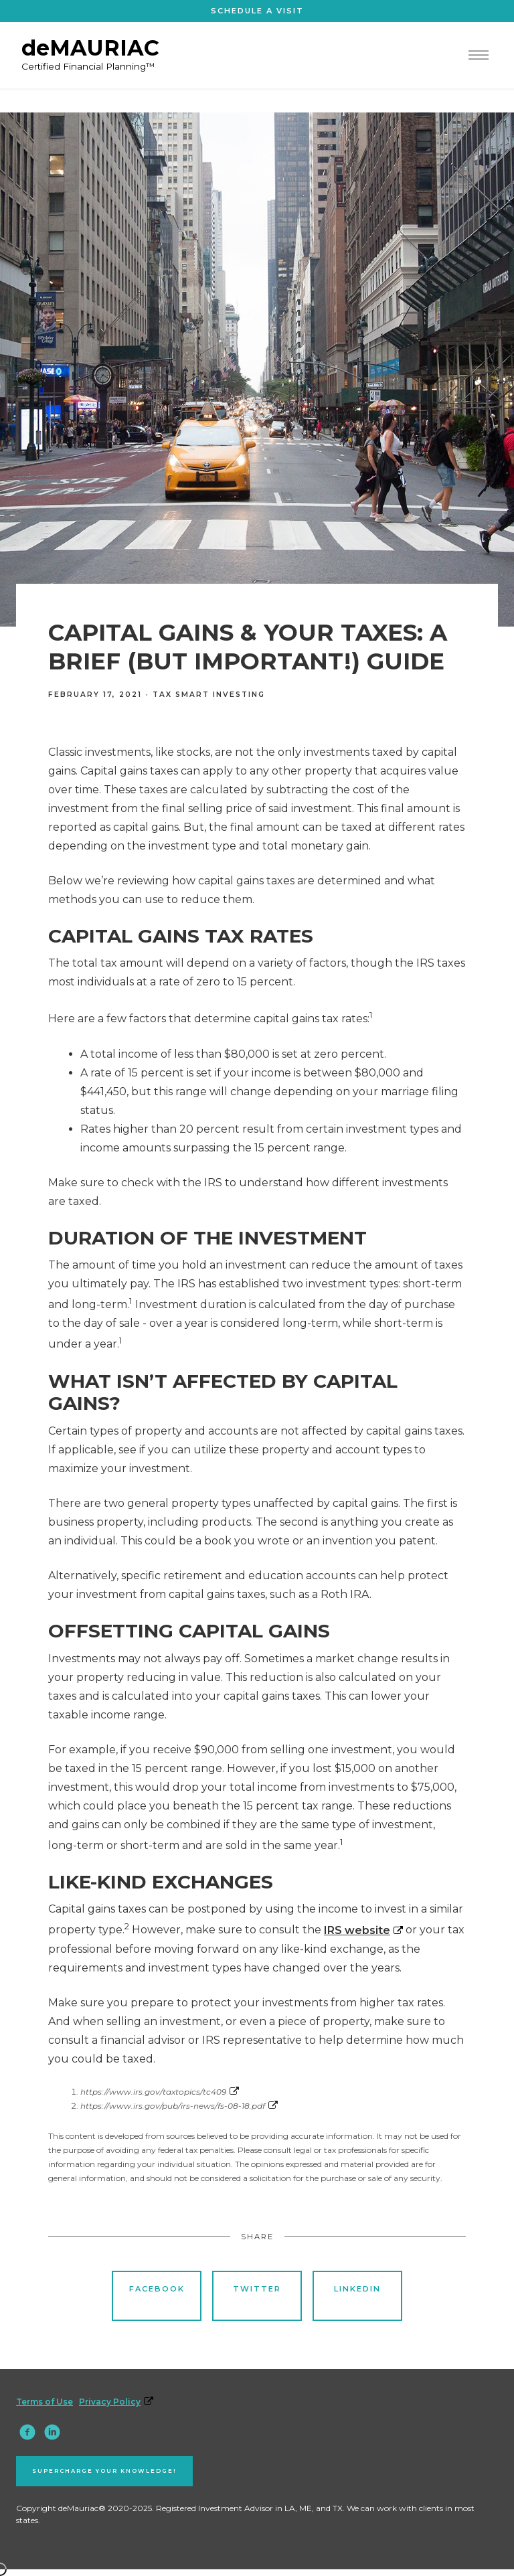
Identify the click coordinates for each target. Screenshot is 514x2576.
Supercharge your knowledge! (104, 2471)
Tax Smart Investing (209, 694)
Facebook (157, 2294)
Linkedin (357, 2294)
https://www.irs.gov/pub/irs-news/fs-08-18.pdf (179, 2106)
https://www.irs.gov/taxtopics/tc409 (159, 2092)
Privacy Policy (116, 2402)
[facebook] (27, 2432)
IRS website (363, 1930)
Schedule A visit (257, 10)
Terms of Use (44, 2402)
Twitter (257, 2294)
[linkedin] (52, 2432)
